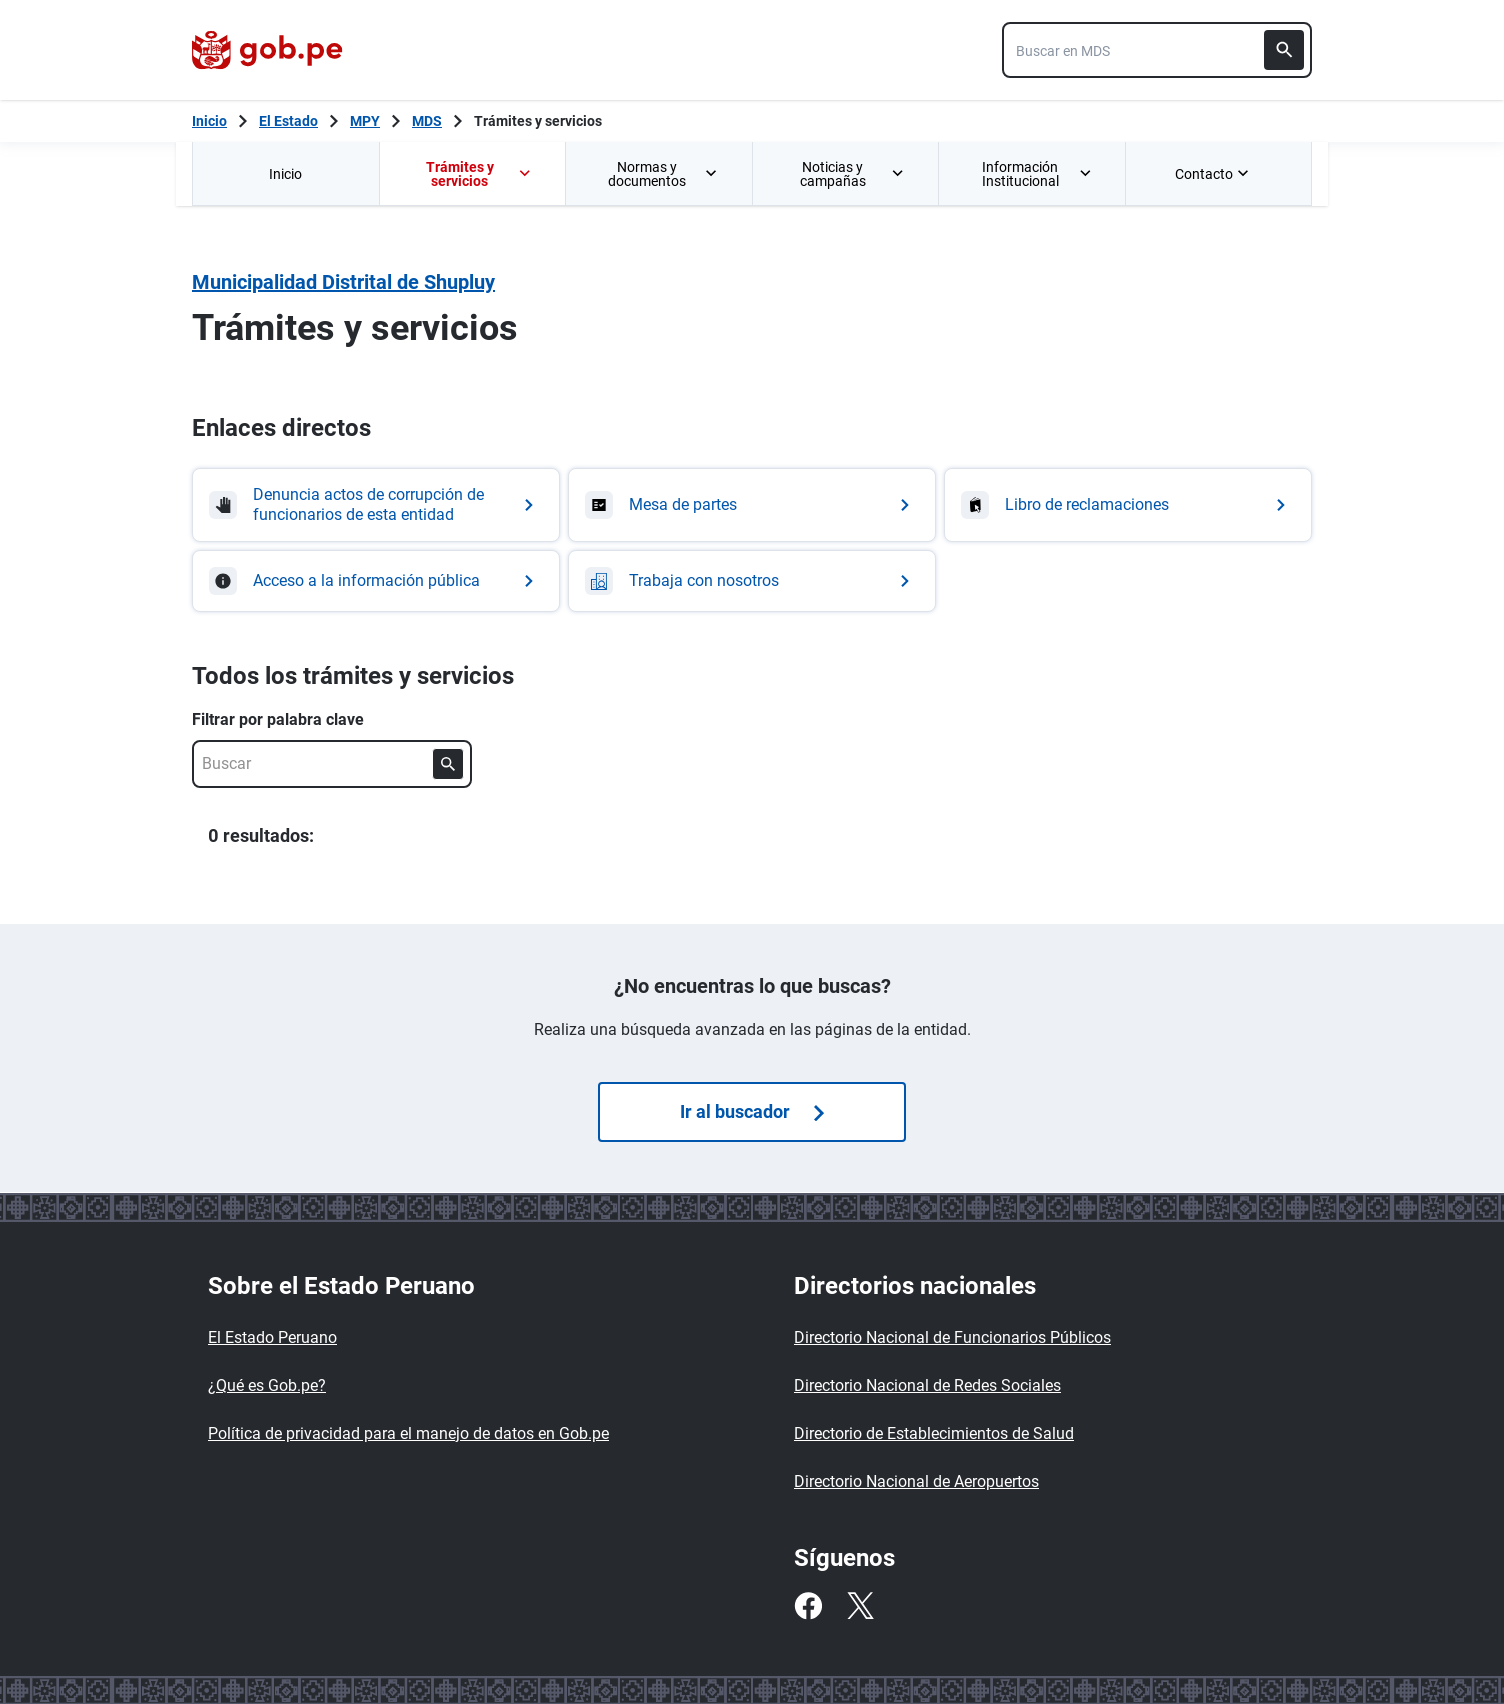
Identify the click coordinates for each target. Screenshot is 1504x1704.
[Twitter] (860, 1606)
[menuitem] (285, 173)
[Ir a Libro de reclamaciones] (1128, 505)
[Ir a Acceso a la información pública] (376, 581)
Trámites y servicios (538, 121)
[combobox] (1157, 50)
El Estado (288, 121)
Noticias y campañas (853, 174)
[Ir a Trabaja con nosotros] (752, 581)
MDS (427, 121)
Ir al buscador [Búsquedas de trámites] (752, 1111)
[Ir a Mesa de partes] (752, 505)
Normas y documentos (664, 174)
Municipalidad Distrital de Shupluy (343, 282)
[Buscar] (1284, 50)
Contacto (1214, 174)
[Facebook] (808, 1606)
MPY (365, 121)
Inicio (285, 174)
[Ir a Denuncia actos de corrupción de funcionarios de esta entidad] (376, 505)
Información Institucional (1037, 174)
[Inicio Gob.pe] (209, 121)
